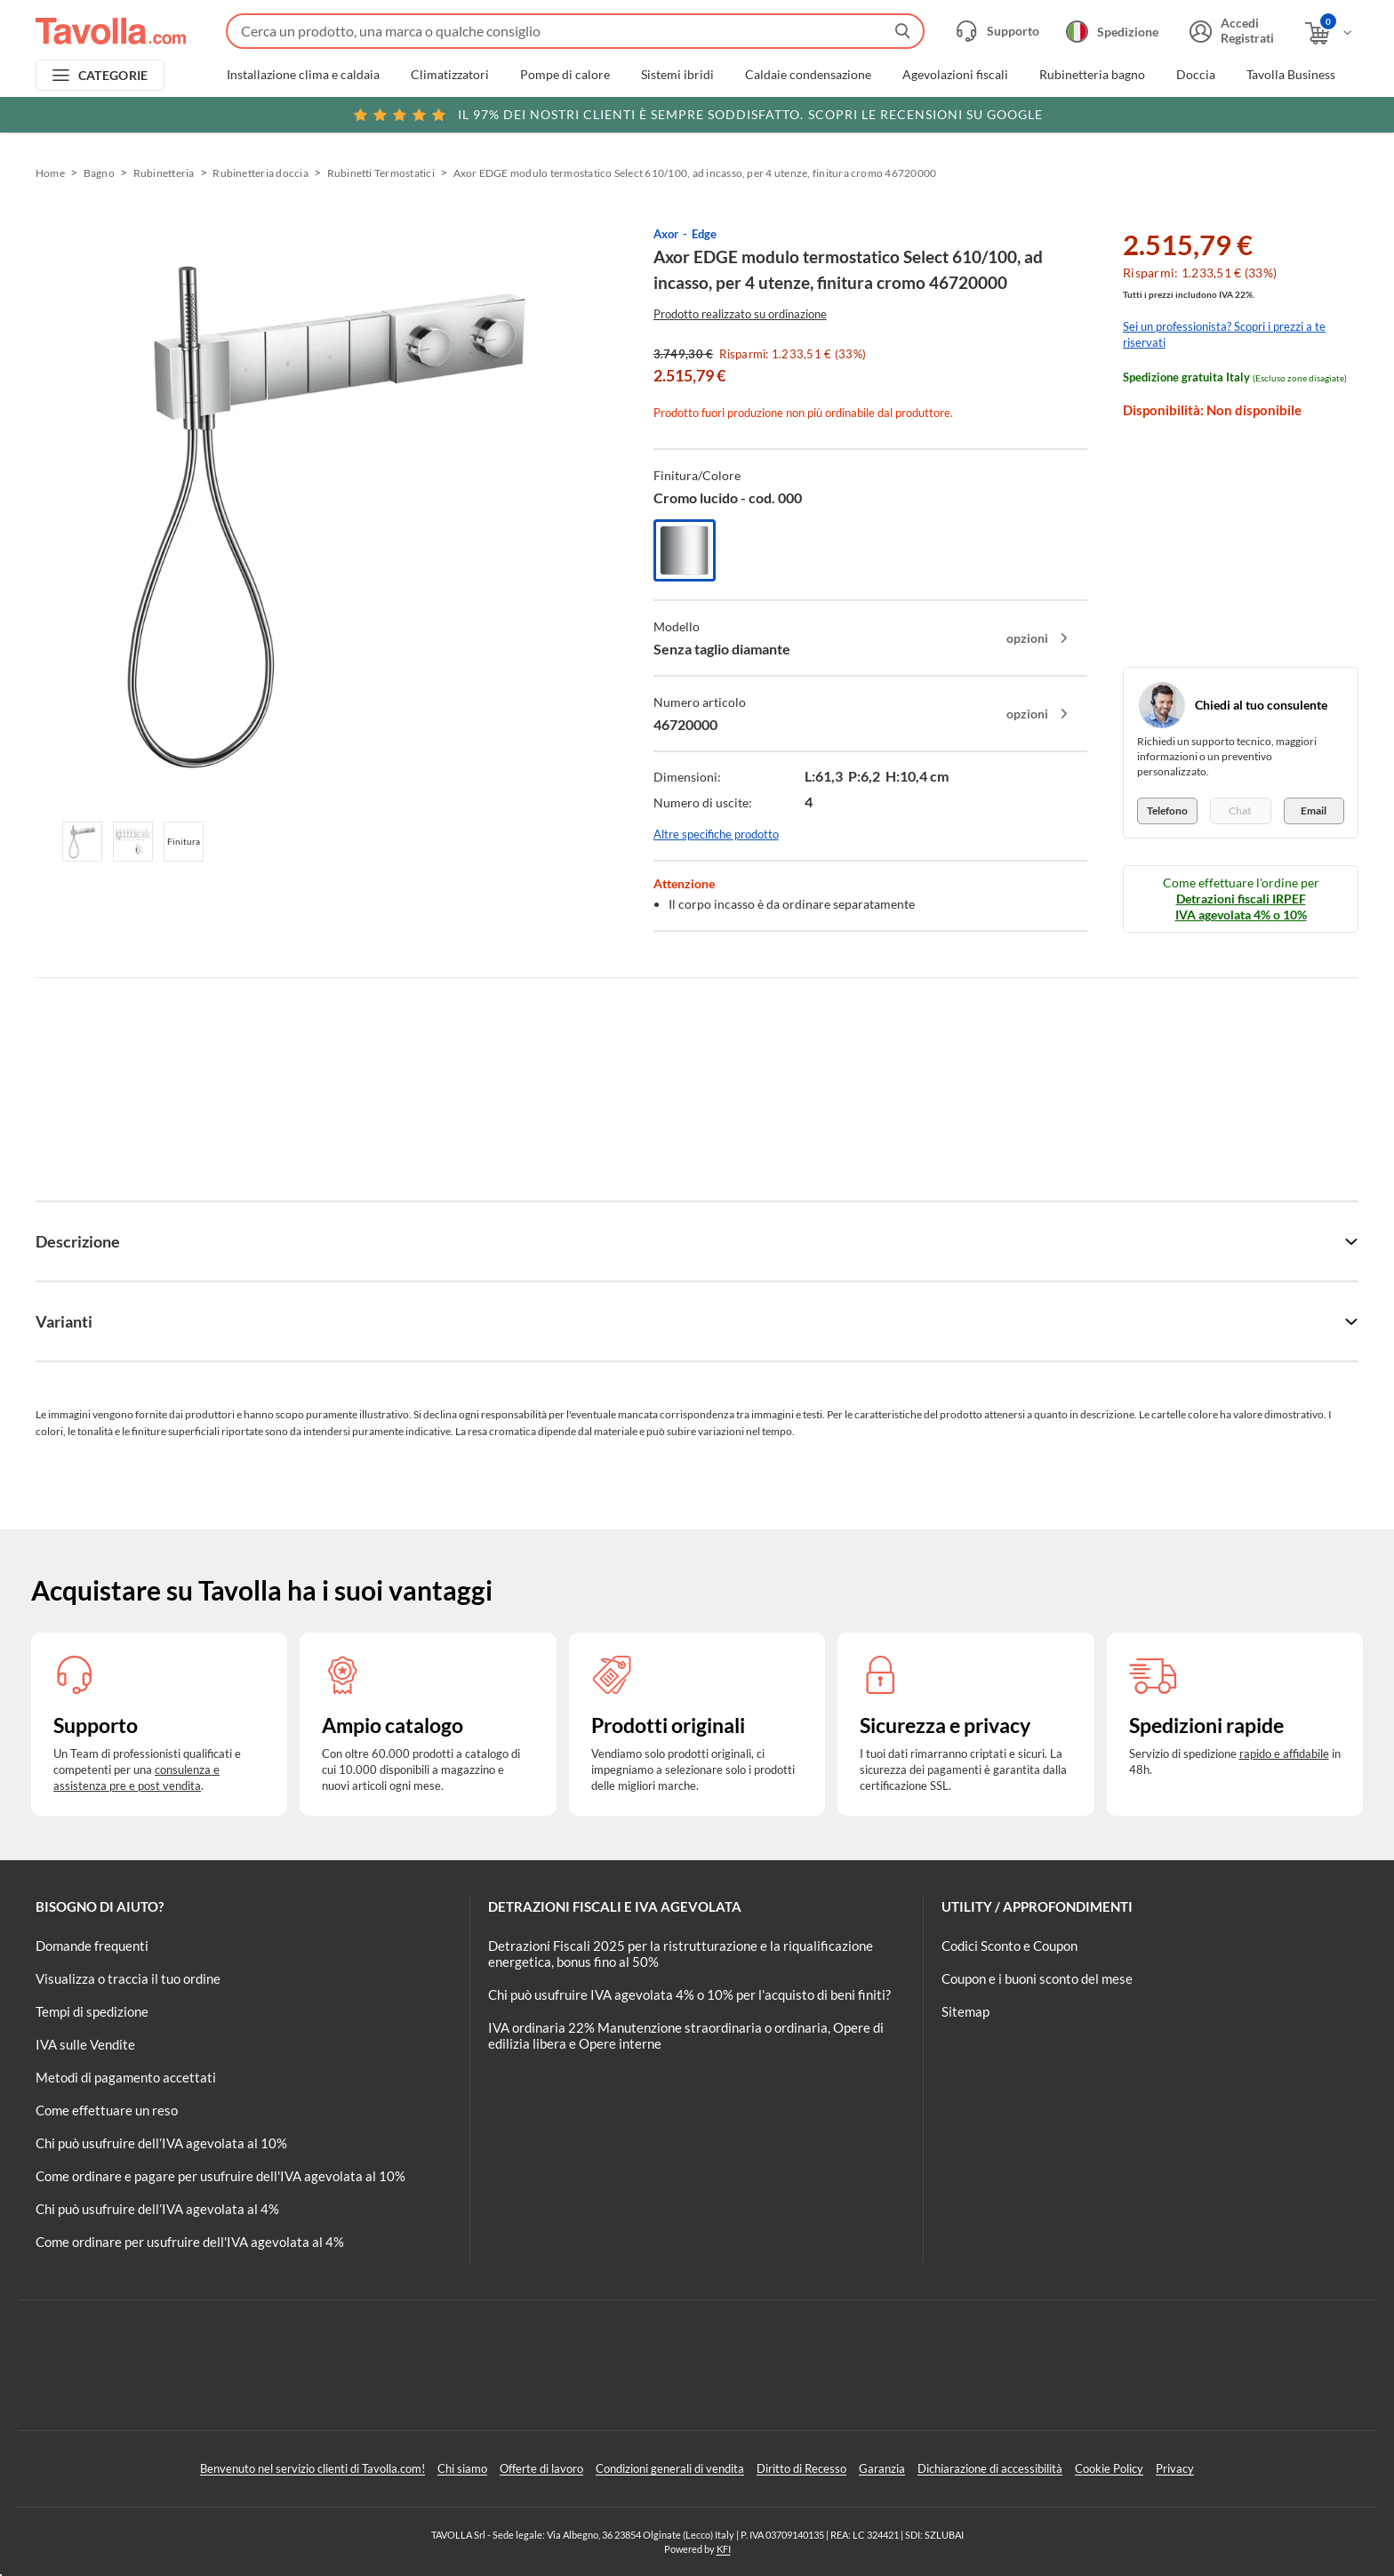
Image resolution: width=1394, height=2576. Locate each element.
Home (50, 173)
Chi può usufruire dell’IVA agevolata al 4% (157, 2209)
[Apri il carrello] (1329, 33)
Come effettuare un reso (107, 2110)
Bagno (99, 173)
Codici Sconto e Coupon (1009, 1946)
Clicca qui (1235, 113)
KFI (724, 2549)
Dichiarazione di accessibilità (989, 2468)
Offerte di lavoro (541, 2468)
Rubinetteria (164, 173)
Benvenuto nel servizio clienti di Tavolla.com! (312, 2468)
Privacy (1175, 2468)
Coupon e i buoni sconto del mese (1037, 1978)
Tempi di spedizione (92, 2011)
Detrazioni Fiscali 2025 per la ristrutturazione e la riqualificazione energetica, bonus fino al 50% (680, 1954)
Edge (704, 234)
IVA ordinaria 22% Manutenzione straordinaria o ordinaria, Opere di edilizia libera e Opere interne (686, 2035)
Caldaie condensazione (808, 75)
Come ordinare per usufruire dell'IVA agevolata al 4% (190, 2242)
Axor (665, 234)
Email (1313, 810)
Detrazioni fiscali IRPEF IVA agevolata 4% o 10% (1241, 906)
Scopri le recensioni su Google (697, 115)
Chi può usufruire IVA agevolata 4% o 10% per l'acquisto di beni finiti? (689, 1994)
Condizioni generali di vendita (670, 2468)
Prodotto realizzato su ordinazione (740, 314)
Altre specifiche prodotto (716, 834)
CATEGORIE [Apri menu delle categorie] (113, 75)
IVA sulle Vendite (85, 2044)
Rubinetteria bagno (1092, 75)
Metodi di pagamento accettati (126, 2077)
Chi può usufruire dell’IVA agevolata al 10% (161, 2143)
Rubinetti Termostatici (381, 173)
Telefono (1167, 810)
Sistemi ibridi (677, 75)
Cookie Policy (1109, 2468)
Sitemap (965, 2011)
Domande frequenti (92, 1946)
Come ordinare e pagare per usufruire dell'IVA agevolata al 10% (220, 2176)
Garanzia (882, 2468)
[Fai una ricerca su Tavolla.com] (575, 31)
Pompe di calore (565, 75)
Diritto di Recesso (801, 2468)
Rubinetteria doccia (260, 173)
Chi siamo (462, 2468)
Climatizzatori (450, 75)
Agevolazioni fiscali (955, 75)
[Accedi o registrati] (1229, 31)
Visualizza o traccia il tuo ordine (128, 1978)
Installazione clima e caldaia (303, 75)
